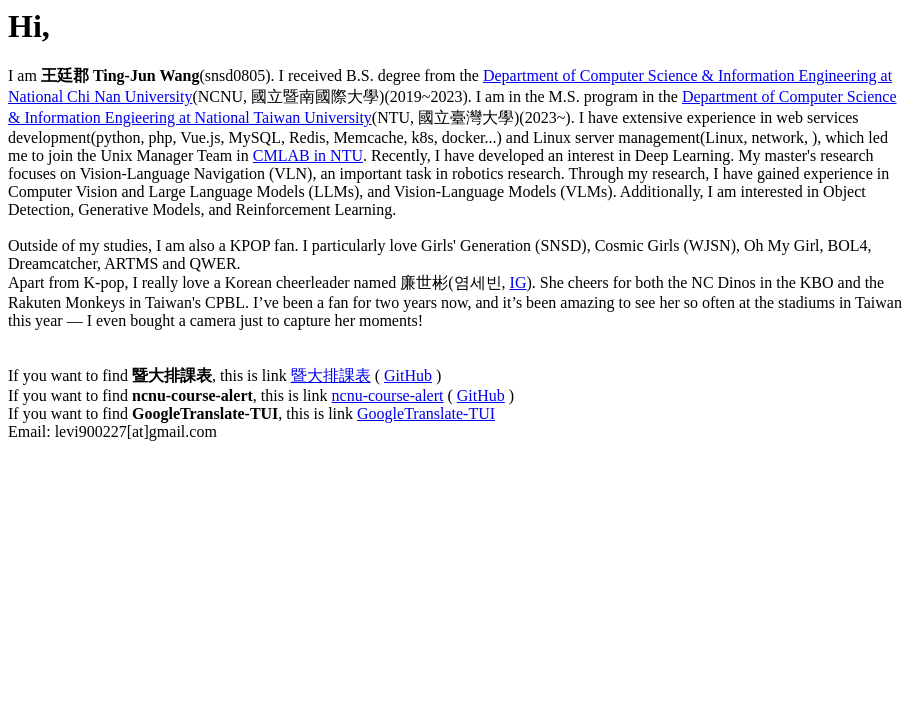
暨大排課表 (331, 375)
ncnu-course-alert (388, 395)
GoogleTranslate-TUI (426, 413)
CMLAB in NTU (308, 155)
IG (518, 282)
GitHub (408, 375)
